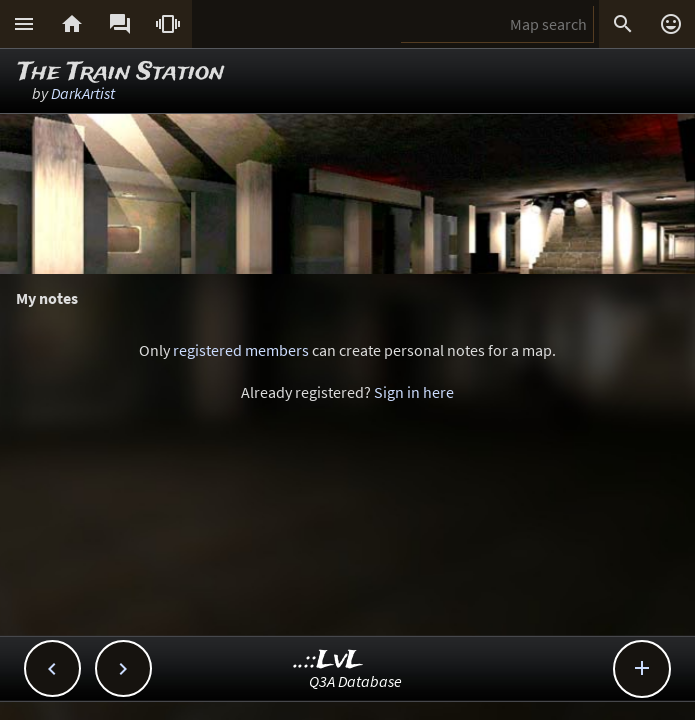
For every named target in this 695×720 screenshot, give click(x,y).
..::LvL (328, 660)
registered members (241, 350)
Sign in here (414, 392)
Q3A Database (355, 681)
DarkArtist (83, 93)
